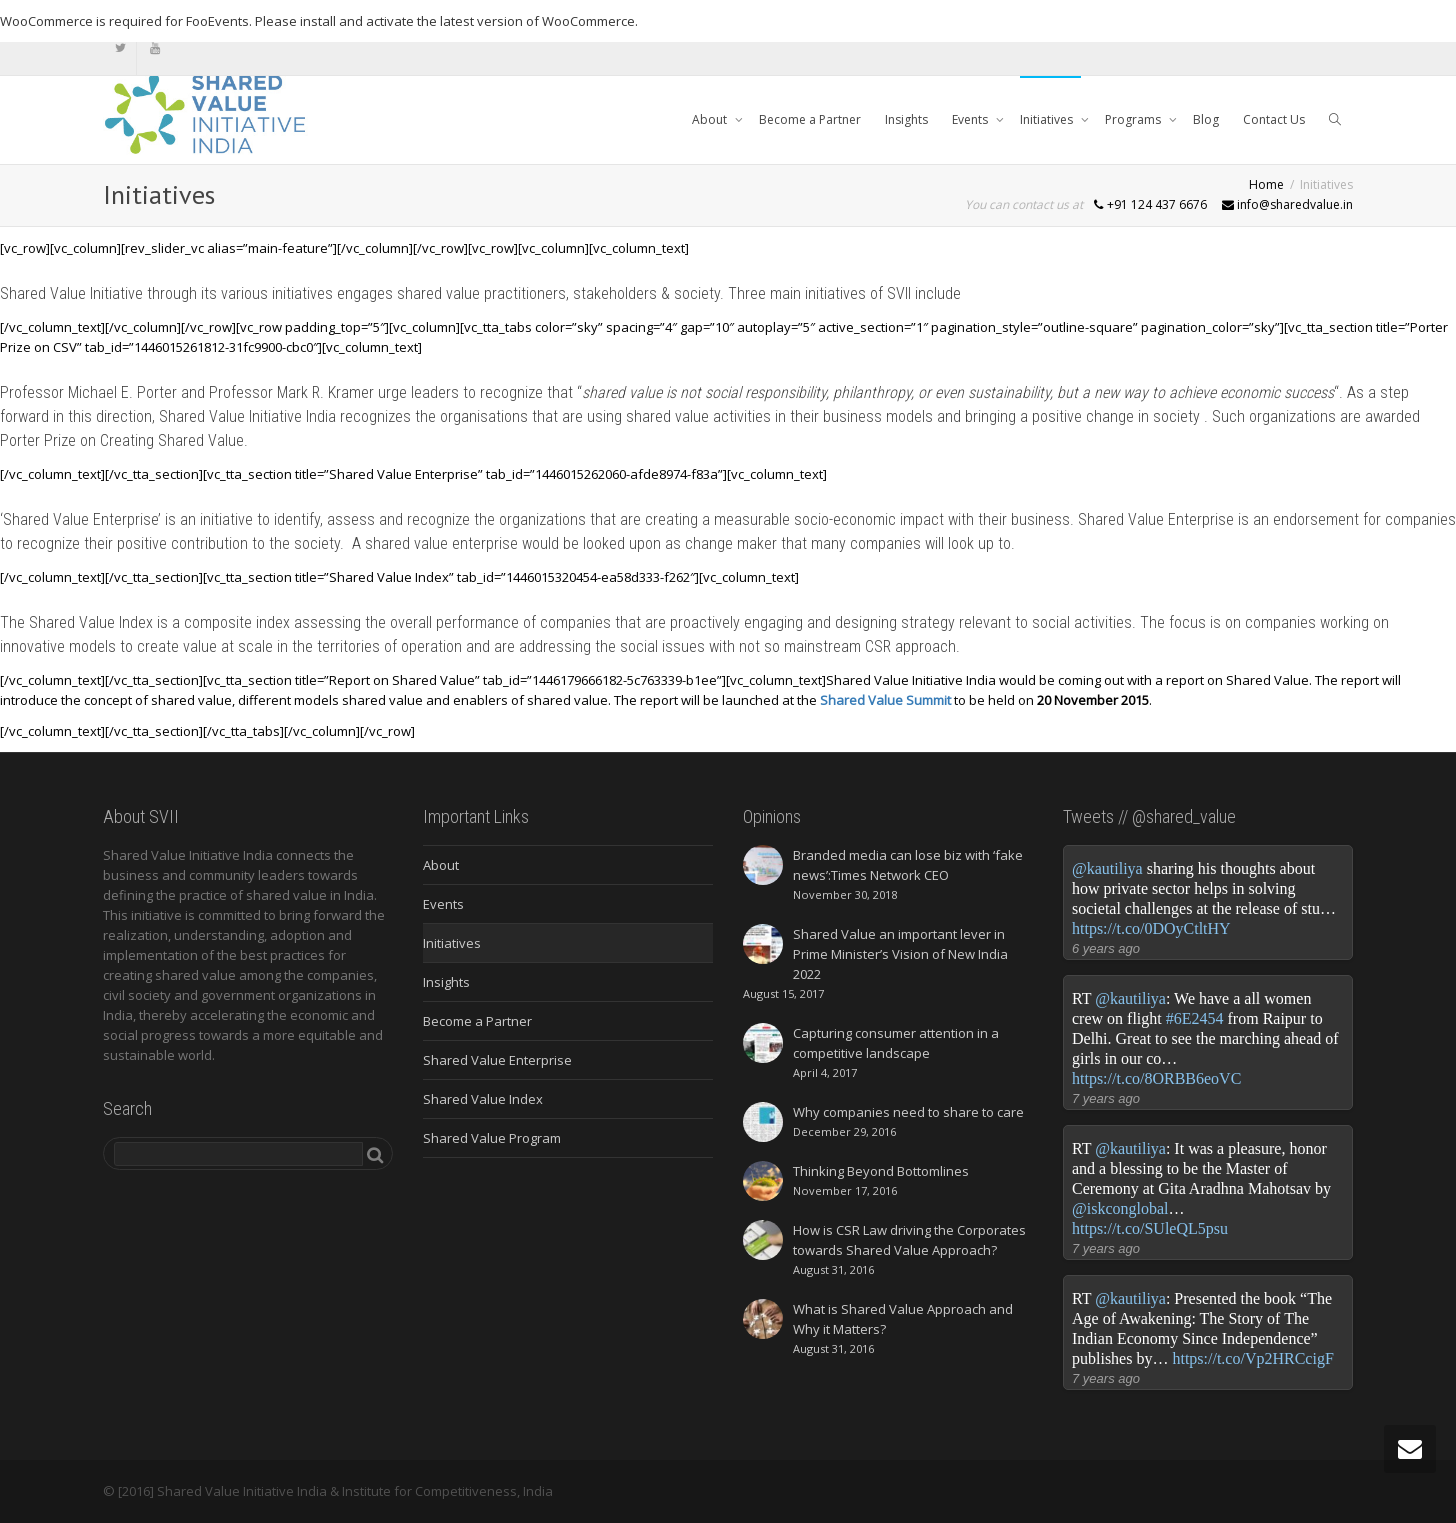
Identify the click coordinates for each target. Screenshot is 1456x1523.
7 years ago (1106, 1098)
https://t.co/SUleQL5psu (1150, 1228)
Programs (1134, 119)
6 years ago (1106, 948)
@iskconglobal (1120, 1208)
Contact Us (1274, 119)
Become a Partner (810, 119)
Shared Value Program (492, 1138)
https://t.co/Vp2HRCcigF (1252, 1358)
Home (1266, 184)
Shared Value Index (483, 1099)
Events (971, 119)
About (711, 119)
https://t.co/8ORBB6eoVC (1156, 1078)
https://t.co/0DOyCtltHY (1151, 928)
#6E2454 (1195, 1018)
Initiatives (1048, 119)
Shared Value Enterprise (497, 1060)
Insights (906, 119)
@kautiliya (1107, 868)
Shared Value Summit (885, 700)
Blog (1206, 119)
